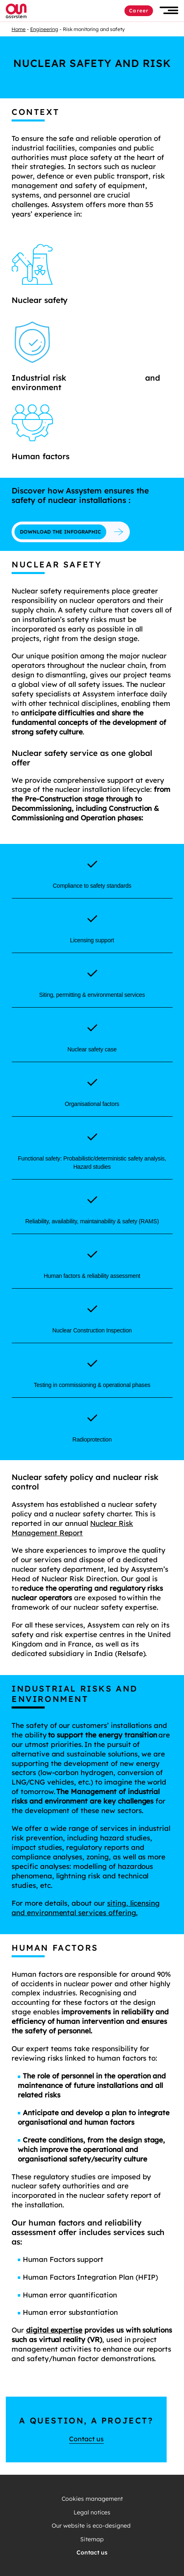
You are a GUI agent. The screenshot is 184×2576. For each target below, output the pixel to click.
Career (138, 10)
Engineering (44, 29)
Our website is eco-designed (92, 2525)
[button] (169, 10)
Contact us (86, 2439)
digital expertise (54, 2330)
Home (19, 29)
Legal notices (92, 2512)
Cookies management (92, 2498)
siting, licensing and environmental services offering (86, 1908)
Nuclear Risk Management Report (72, 1528)
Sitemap (92, 2539)
